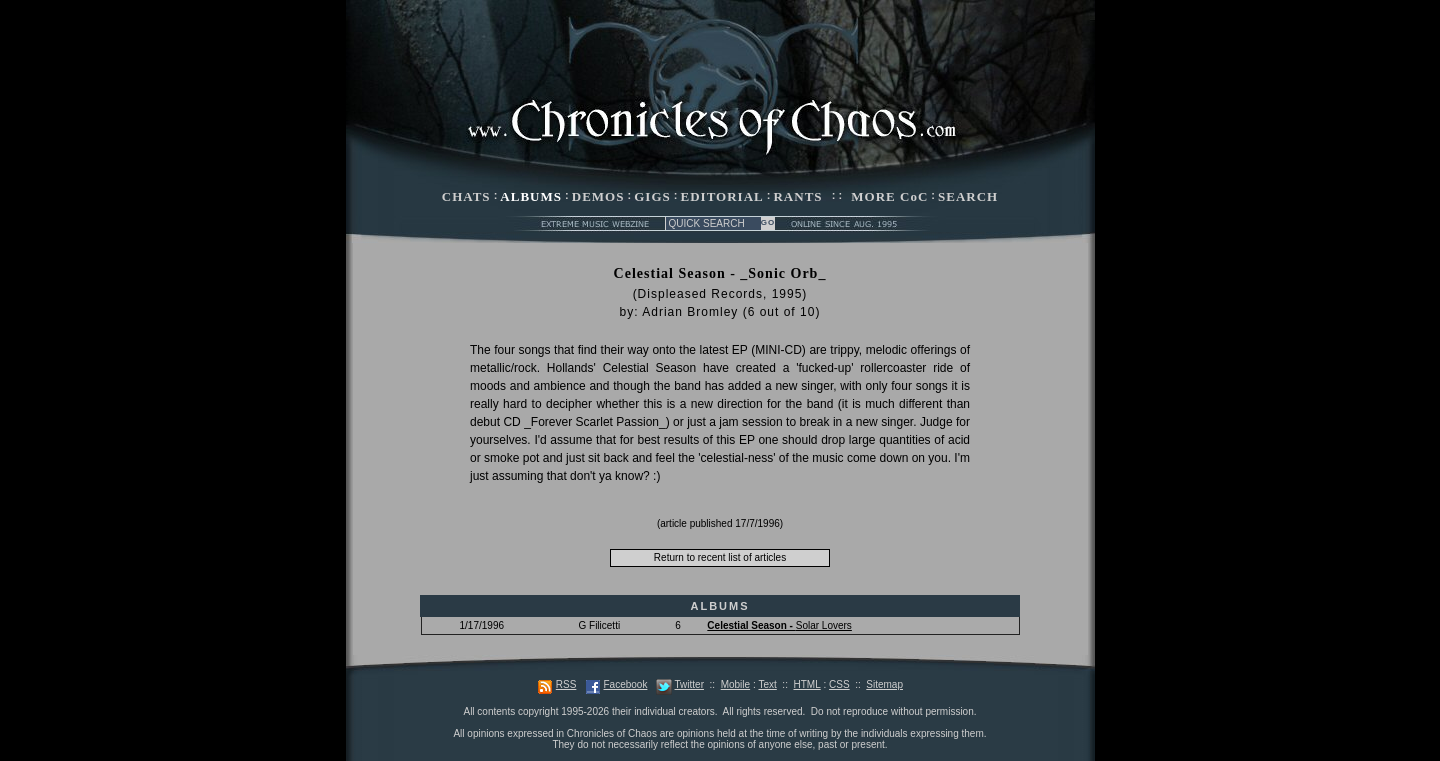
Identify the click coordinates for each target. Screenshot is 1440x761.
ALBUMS (531, 196)
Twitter (689, 684)
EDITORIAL (722, 196)
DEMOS (598, 196)
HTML (806, 684)
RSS (566, 684)
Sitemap (884, 684)
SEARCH (968, 196)
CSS (839, 684)
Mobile (735, 684)
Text (767, 684)
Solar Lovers (779, 625)
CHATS (466, 196)
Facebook (625, 684)
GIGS (652, 196)
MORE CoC (889, 196)
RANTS (797, 196)
